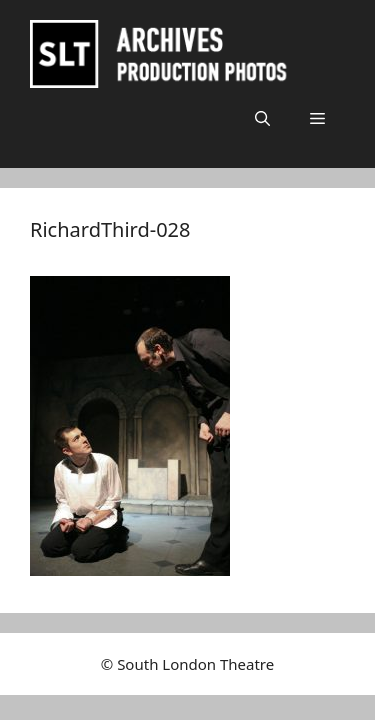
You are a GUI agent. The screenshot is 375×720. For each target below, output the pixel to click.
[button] (262, 118)
